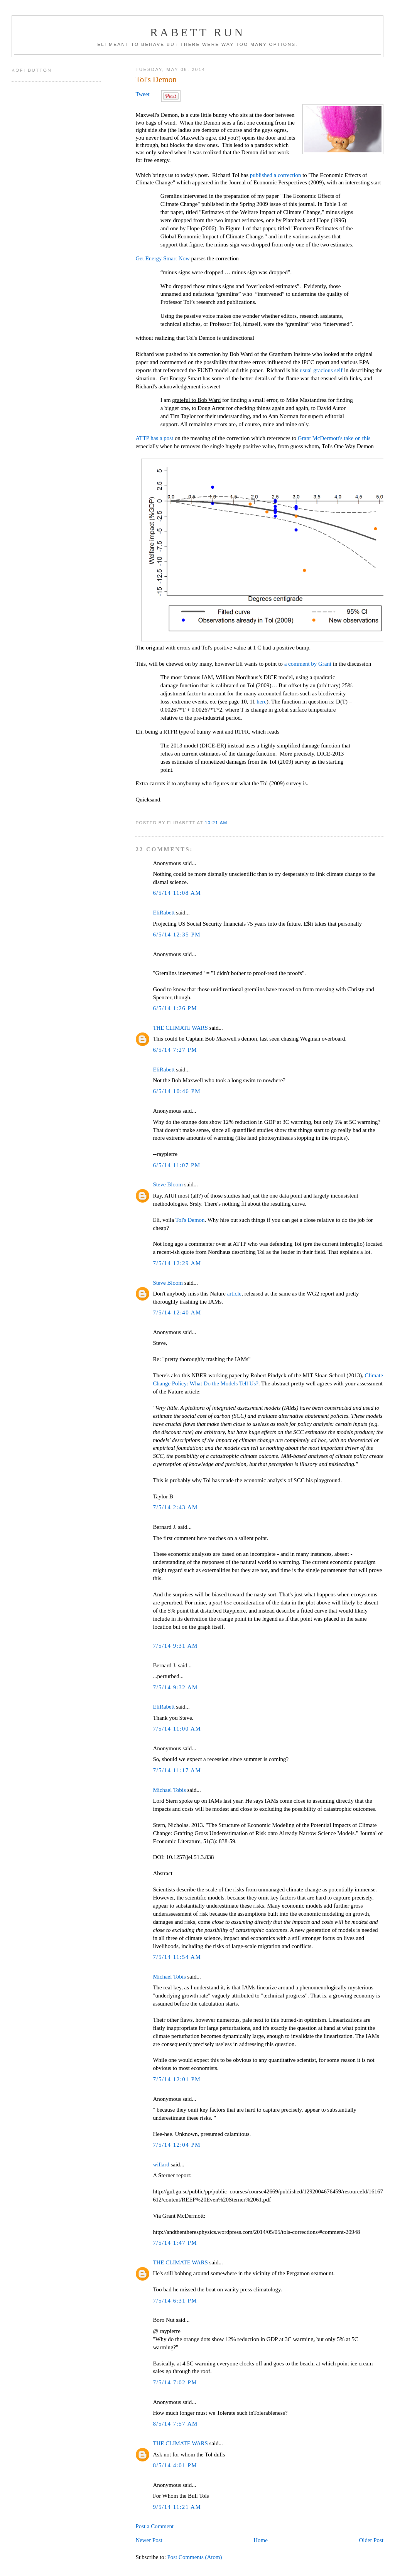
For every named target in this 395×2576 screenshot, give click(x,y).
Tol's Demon (155, 79)
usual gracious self (321, 370)
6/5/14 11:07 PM (176, 1165)
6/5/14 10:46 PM (177, 1091)
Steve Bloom (168, 1184)
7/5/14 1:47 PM (175, 2243)
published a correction (275, 175)
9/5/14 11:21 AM (177, 2507)
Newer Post (148, 2540)
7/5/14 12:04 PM (177, 2145)
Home (260, 2540)
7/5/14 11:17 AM (177, 1770)
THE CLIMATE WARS (180, 1028)
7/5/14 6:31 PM (175, 2301)
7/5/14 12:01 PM (177, 2079)
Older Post (371, 2540)
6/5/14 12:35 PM (177, 934)
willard (161, 2164)
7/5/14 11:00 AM (177, 1729)
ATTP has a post (154, 438)
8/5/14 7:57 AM (175, 2424)
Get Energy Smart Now (162, 258)
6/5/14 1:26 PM (175, 1008)
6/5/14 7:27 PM (175, 1050)
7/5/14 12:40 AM (177, 1312)
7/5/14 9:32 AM (175, 1687)
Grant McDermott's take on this (334, 438)
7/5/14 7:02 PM (175, 2382)
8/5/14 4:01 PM (175, 2465)
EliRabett (163, 912)
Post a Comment (154, 2526)
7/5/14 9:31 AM (175, 1646)
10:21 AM (216, 822)
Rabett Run (197, 32)
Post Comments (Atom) (194, 2557)
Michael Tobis (169, 1790)
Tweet (142, 94)
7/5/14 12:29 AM (177, 1263)
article (234, 1294)
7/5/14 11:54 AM (177, 1957)
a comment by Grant (307, 664)
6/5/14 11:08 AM (177, 893)
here (262, 701)
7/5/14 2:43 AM (175, 1507)
